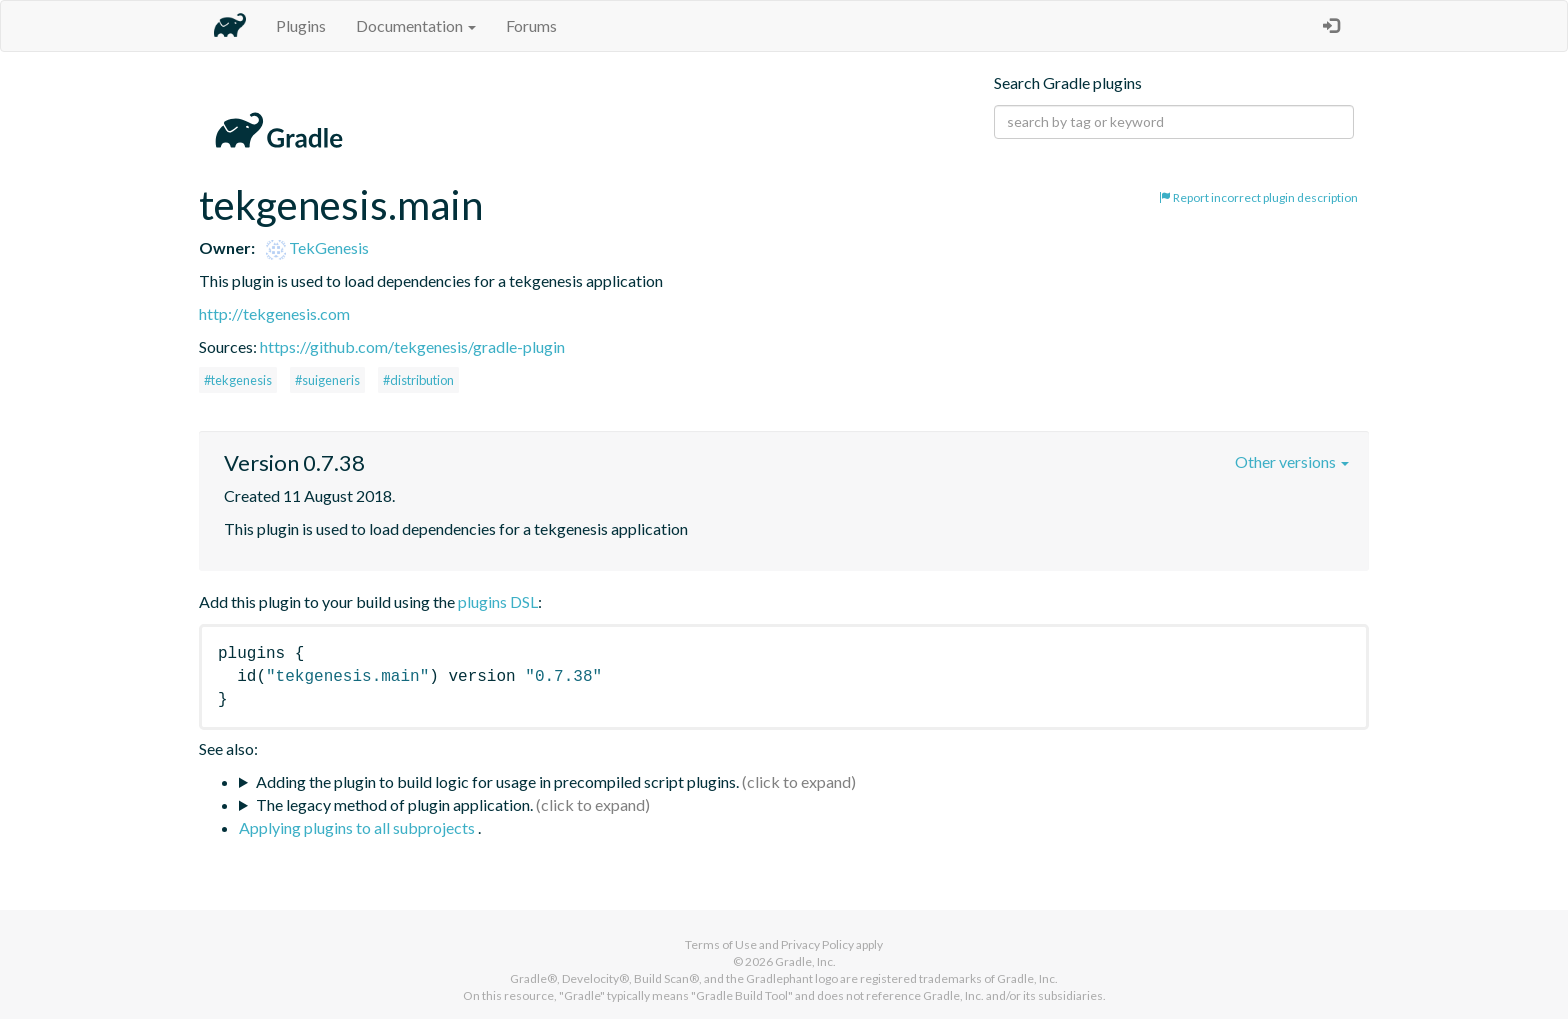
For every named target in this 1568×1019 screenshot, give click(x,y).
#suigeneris (327, 380)
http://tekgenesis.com (274, 313)
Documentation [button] (416, 25)
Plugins (301, 25)
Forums (531, 25)
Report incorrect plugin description (1258, 197)
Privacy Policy (817, 944)
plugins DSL (498, 601)
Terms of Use (721, 944)
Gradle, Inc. (805, 961)
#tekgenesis (238, 380)
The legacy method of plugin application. (394, 804)
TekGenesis (317, 247)
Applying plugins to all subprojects (358, 827)
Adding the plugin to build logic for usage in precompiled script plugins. (497, 781)
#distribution (418, 380)
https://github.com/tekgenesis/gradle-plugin (412, 346)
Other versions (1292, 461)
